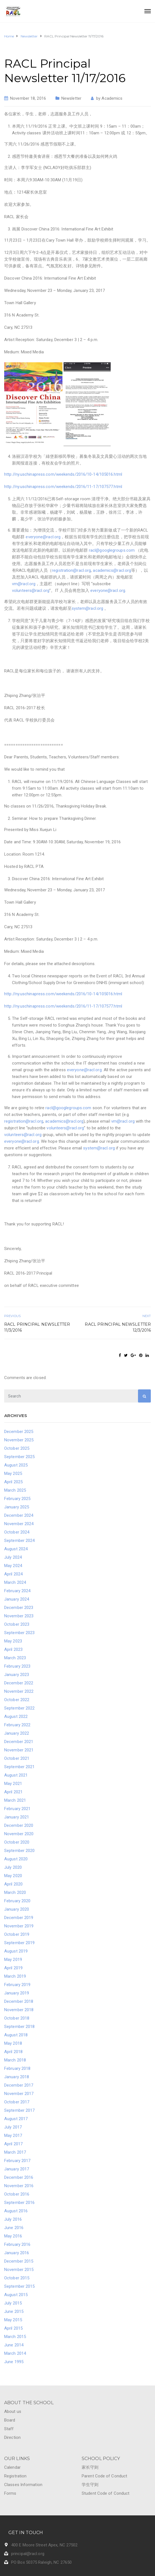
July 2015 (13, 2303)
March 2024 (15, 1582)
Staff (9, 2428)
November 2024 (18, 1523)
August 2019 (16, 1951)
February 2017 (17, 2160)
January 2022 (16, 1733)
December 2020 (18, 1825)
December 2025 (18, 1431)
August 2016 (16, 2210)
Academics (111, 98)
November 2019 (18, 1926)
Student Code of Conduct (105, 2493)
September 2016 (19, 2202)
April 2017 (13, 2143)
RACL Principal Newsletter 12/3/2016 (118, 1327)
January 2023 (16, 1674)
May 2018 (13, 2043)
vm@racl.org (23, 583)
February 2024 (17, 1590)
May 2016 (13, 2236)
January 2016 (16, 2252)
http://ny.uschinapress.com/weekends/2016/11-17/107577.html (63, 486)
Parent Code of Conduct (104, 2476)
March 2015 (15, 2336)
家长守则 (90, 2467)
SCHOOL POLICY (101, 2458)
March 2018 (15, 2060)
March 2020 (15, 1892)
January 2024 (16, 1599)
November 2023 (18, 1615)
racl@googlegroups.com (112, 550)
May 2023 (13, 1641)
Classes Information (23, 2484)
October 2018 (16, 2018)
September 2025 (19, 1456)
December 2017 (18, 2085)
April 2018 (13, 2051)
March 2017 (15, 2152)
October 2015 (16, 2277)
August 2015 (16, 2294)
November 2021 (18, 1750)
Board (9, 2420)
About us (12, 2411)
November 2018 (18, 2009)
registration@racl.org (71, 570)
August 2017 (16, 2118)
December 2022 (18, 1682)
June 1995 (13, 2361)
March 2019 (15, 1976)
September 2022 (19, 1708)
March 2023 (15, 1657)
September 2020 (19, 1850)
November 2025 (18, 1439)
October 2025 (16, 1448)
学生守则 (90, 2484)
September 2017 (19, 2110)
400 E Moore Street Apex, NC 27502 (44, 2545)
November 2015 (18, 2269)
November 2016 (18, 2185)
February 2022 (17, 1724)
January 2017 (16, 2169)
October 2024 (16, 1532)
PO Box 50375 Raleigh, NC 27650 (41, 2562)
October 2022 (16, 1699)
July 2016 (13, 2219)
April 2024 (13, 1574)
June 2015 (13, 2311)
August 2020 (16, 1858)
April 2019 (13, 1967)
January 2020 (16, 1909)
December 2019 (18, 1917)
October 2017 (16, 2101)
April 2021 (13, 1791)
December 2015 (18, 2261)
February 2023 (17, 1666)
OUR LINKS (17, 2458)
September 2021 (19, 1766)
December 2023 (18, 1607)
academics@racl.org (112, 570)
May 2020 (13, 1875)
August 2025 (16, 1465)
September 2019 (19, 1942)
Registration (15, 2476)
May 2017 (13, 2135)
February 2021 (17, 1808)
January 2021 (16, 1817)
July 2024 (13, 1557)
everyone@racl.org (43, 536)
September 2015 (19, 2286)
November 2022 (18, 1691)
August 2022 (16, 1716)
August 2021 (16, 1775)
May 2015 (13, 2319)
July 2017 (13, 2127)
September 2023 (19, 1632)
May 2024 (13, 1565)
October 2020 (16, 1842)
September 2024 (19, 1540)
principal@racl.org (27, 2553)
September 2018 (19, 2026)
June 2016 (13, 2227)
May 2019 (13, 1959)
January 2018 (16, 2076)
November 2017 (18, 2093)
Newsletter (71, 98)
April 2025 (13, 1481)
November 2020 (18, 1833)
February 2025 (17, 1498)
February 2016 (17, 2244)
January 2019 (16, 1993)
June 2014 (13, 2345)
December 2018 (18, 2001)
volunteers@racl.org (30, 590)
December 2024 (18, 1515)
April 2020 (13, 1884)
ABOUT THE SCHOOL (29, 2402)
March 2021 (15, 1800)
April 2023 (13, 1649)
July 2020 (13, 1867)
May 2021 (13, 1783)
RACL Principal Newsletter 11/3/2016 (37, 1327)
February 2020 (17, 1900)
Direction (12, 2437)
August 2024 (16, 1548)
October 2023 (16, 1624)
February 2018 (17, 2068)
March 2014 (15, 2353)
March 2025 (15, 1490)
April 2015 (13, 2328)
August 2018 (16, 2034)
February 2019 (17, 1984)
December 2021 (18, 1741)
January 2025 (16, 1507)
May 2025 (13, 1473)
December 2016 (18, 2177)
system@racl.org (87, 608)
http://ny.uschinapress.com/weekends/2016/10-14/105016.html (63, 474)
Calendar (12, 2467)
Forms (10, 2493)
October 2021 (16, 1758)
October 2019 (16, 1934)
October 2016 (16, 2194)
